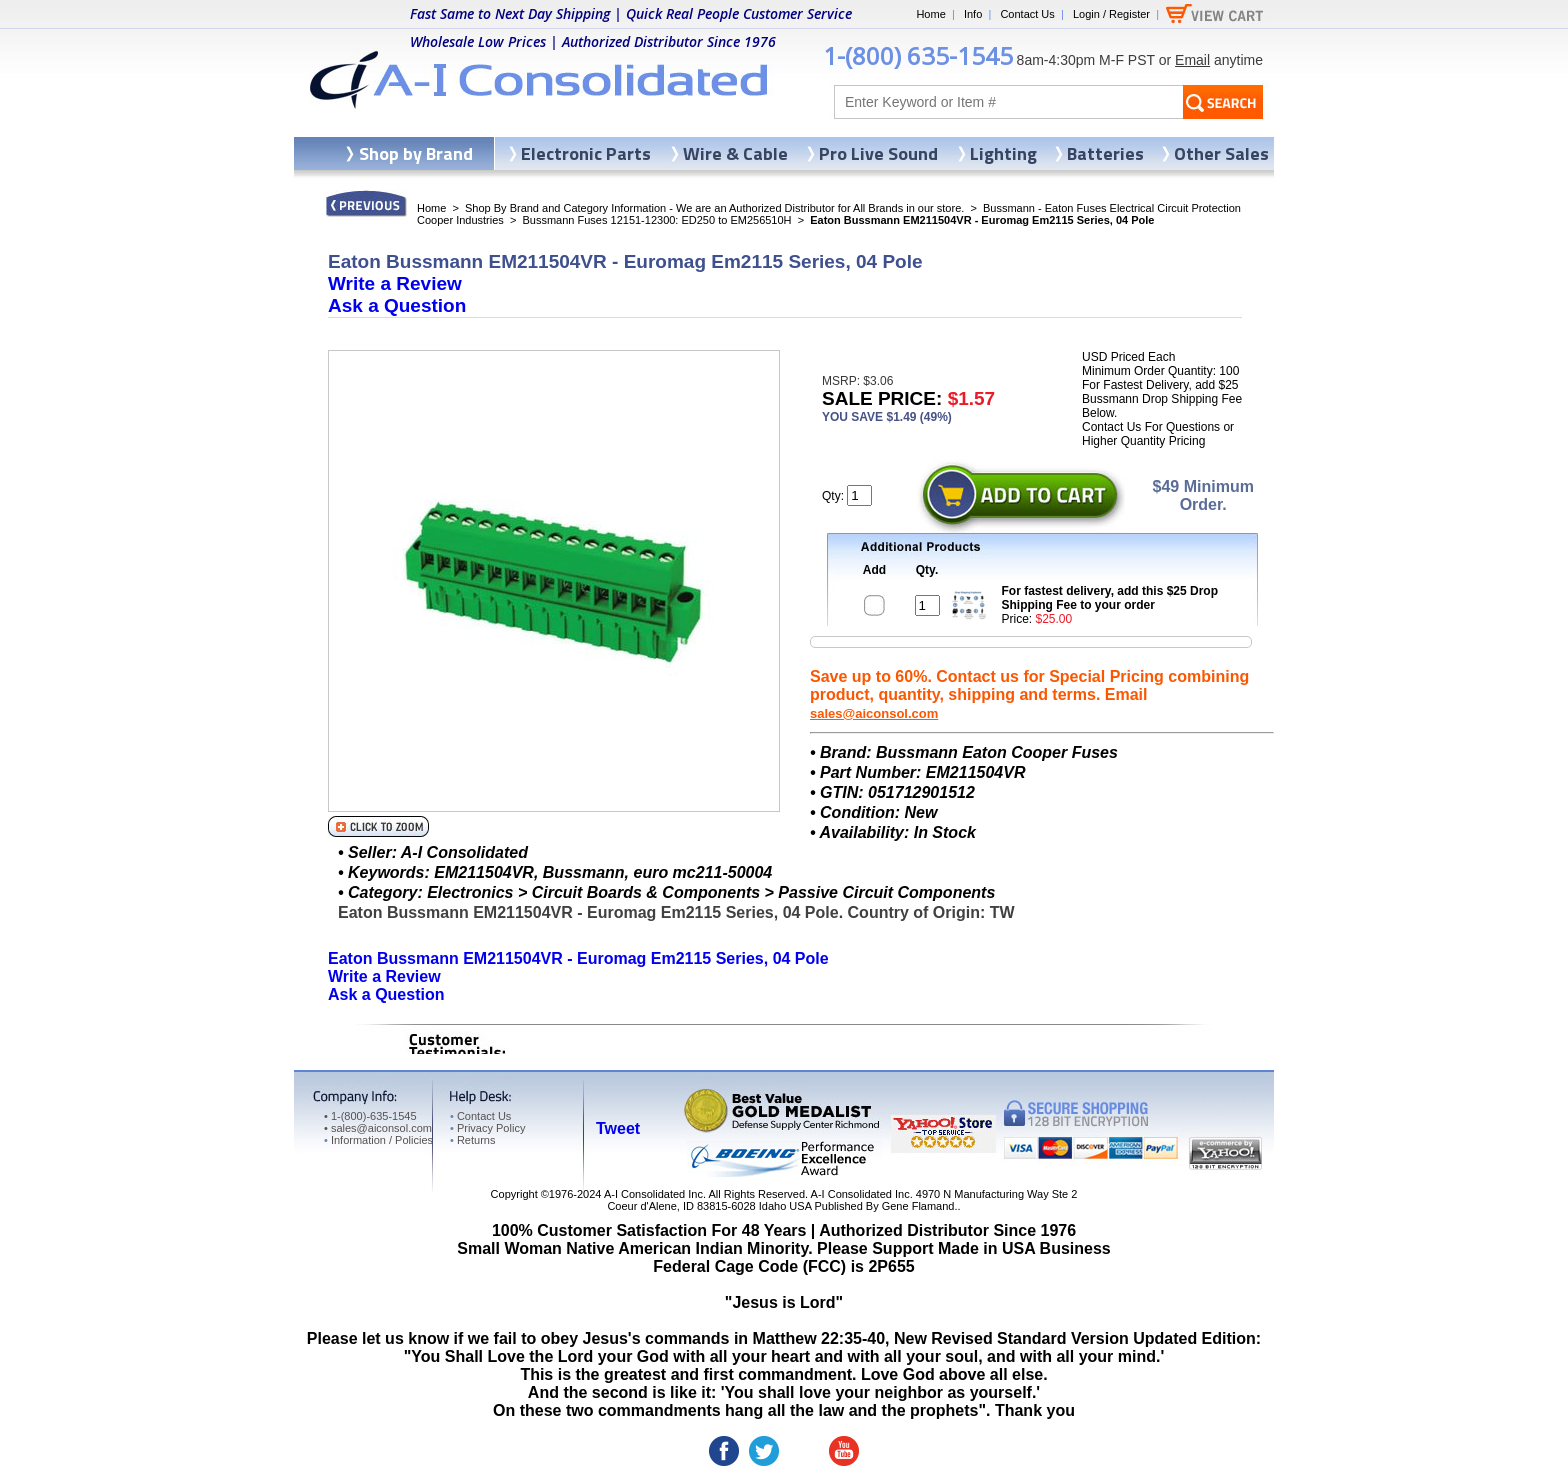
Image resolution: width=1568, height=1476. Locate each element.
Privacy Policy (487, 1128)
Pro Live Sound (878, 153)
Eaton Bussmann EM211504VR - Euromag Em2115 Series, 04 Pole (578, 958)
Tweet (618, 1128)
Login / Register (1111, 14)
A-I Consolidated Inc (653, 1194)
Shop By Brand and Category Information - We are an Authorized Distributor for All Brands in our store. (714, 208)
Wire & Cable (735, 153)
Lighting (1003, 153)
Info (973, 14)
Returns (472, 1140)
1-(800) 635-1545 (918, 55)
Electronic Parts (586, 153)
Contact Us (1027, 14)
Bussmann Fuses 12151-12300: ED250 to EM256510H (656, 220)
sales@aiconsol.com (874, 713)
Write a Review (395, 283)
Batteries (1105, 153)
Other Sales (1221, 153)
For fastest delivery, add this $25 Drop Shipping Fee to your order (1110, 598)
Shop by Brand (416, 153)
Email (1192, 60)
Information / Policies (378, 1140)
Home (930, 14)
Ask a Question (397, 305)
